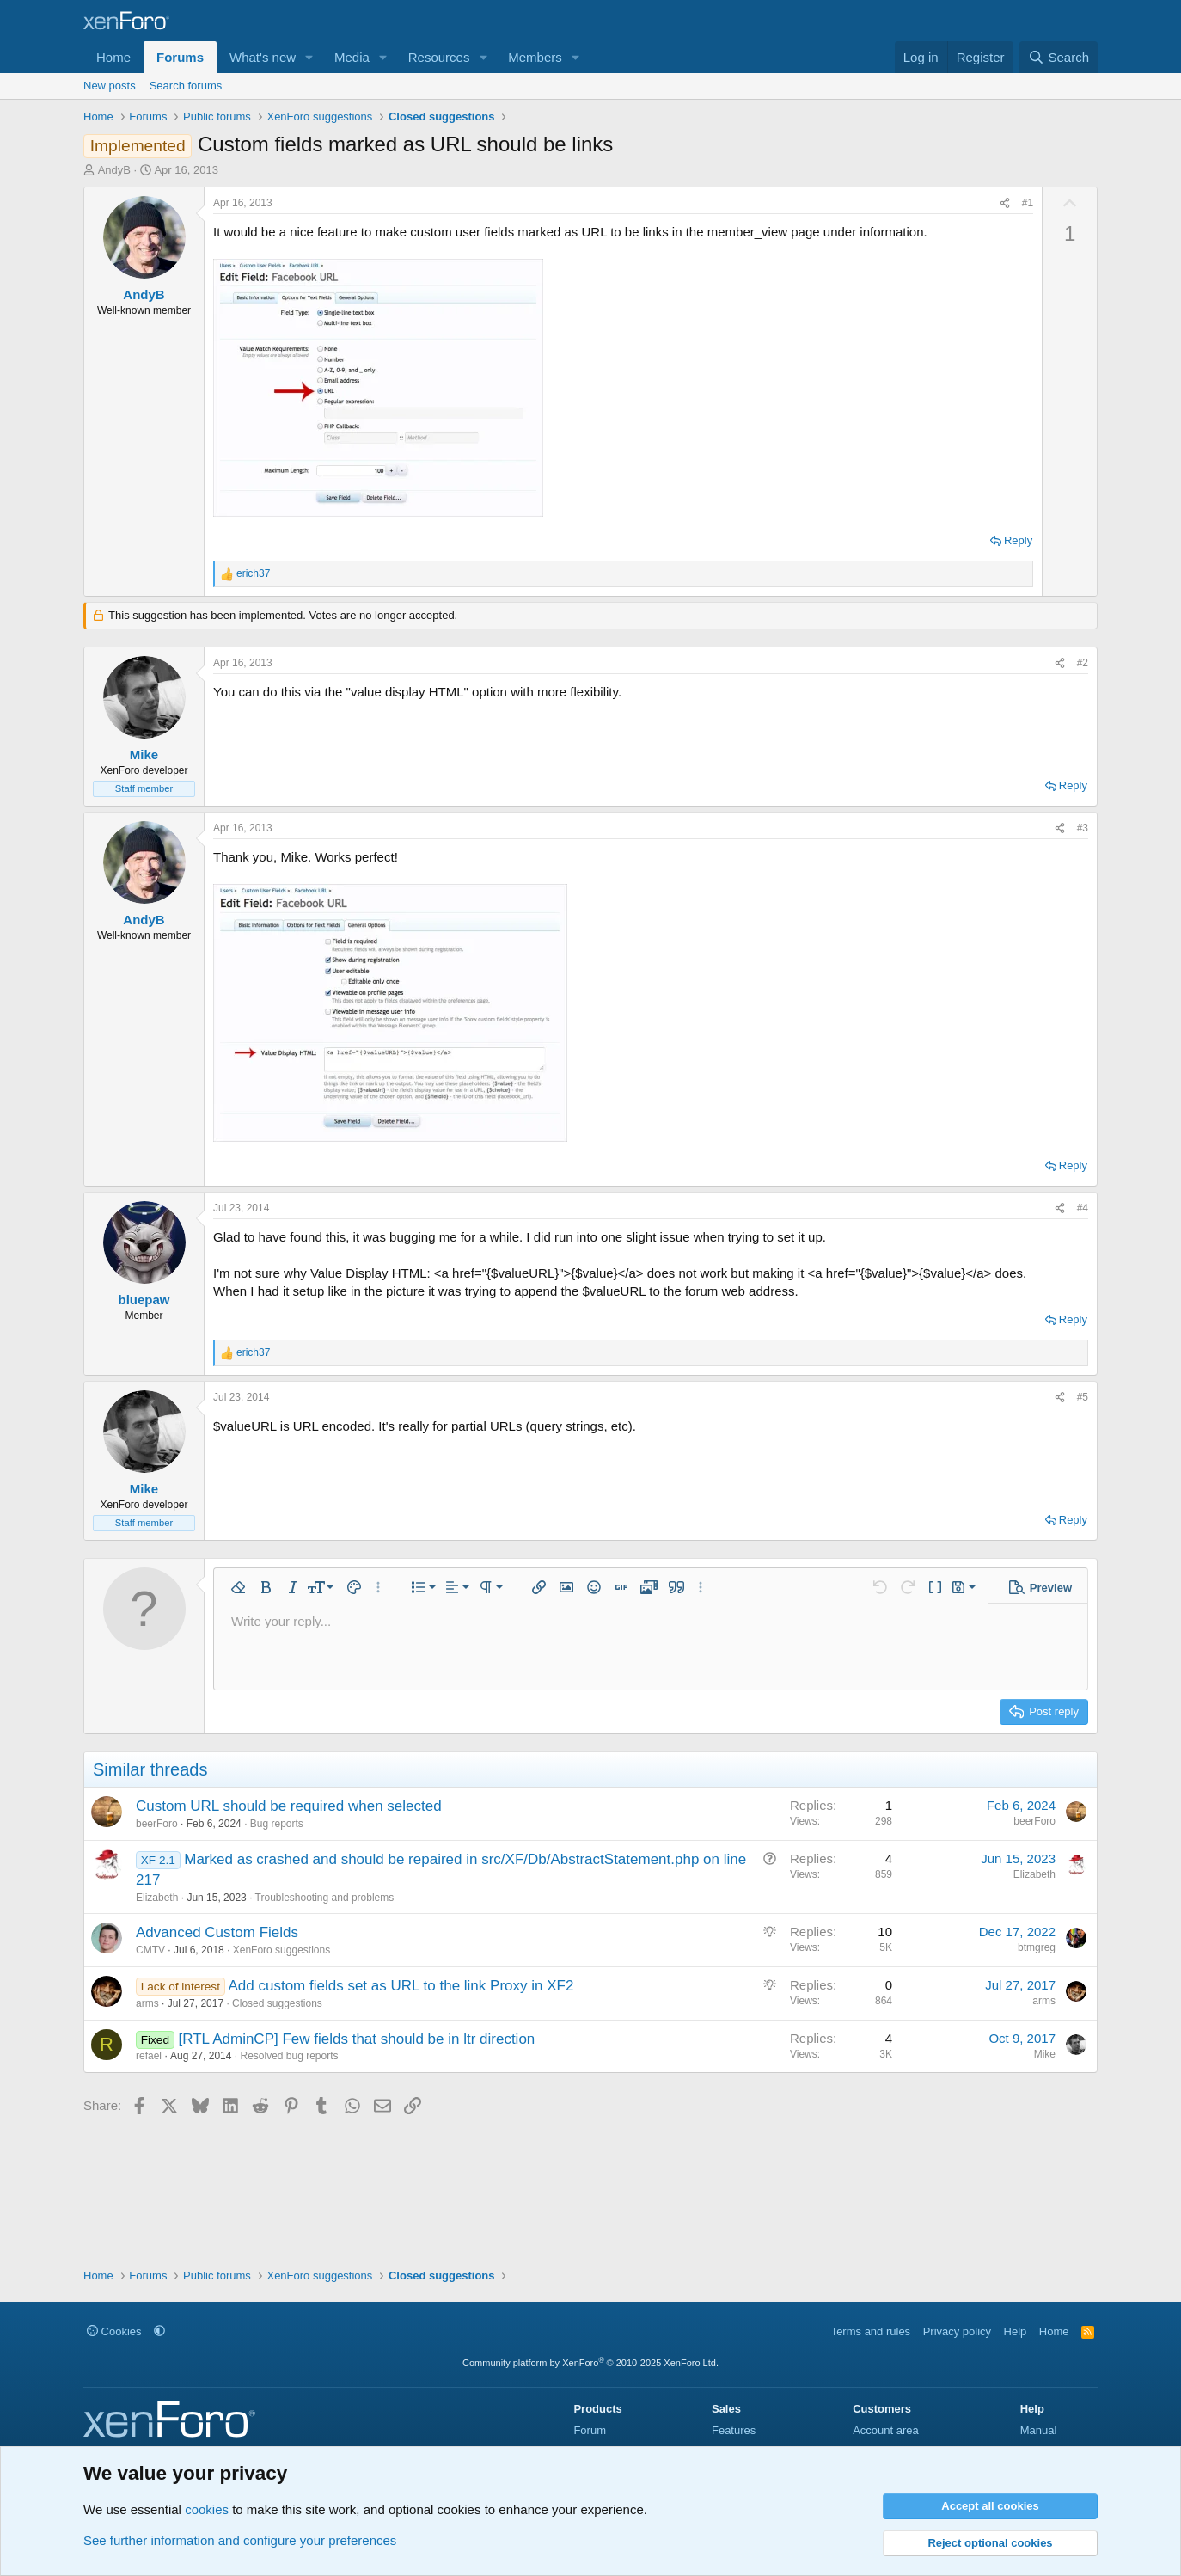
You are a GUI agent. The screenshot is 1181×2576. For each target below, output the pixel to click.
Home (113, 57)
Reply (1018, 540)
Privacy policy (957, 2331)
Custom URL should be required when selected (289, 1806)
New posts (109, 85)
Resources (439, 57)
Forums (180, 57)
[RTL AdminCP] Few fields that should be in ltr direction (356, 2039)
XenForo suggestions (281, 1950)
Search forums (186, 85)
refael (149, 2056)
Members (535, 57)
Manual (1038, 2430)
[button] (309, 57)
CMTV (150, 1950)
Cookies (114, 2331)
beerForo (157, 1824)
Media (352, 57)
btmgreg (1037, 1947)
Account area (886, 2430)
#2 (1082, 663)
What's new (262, 57)
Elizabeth (157, 1898)
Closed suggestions (277, 2003)
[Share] (1005, 203)
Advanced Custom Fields (217, 1932)
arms (147, 2003)
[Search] (1058, 57)
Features (734, 2430)
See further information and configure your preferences (239, 2540)
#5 (1082, 1397)
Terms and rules (870, 2331)
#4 (1082, 1208)
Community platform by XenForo (590, 2363)
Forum (589, 2430)
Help (1015, 2331)
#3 (1082, 828)
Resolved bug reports (289, 2056)
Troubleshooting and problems (325, 1898)
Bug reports (276, 1824)
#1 (1027, 203)
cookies (207, 2509)
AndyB (114, 169)
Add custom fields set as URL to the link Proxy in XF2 (400, 1986)
